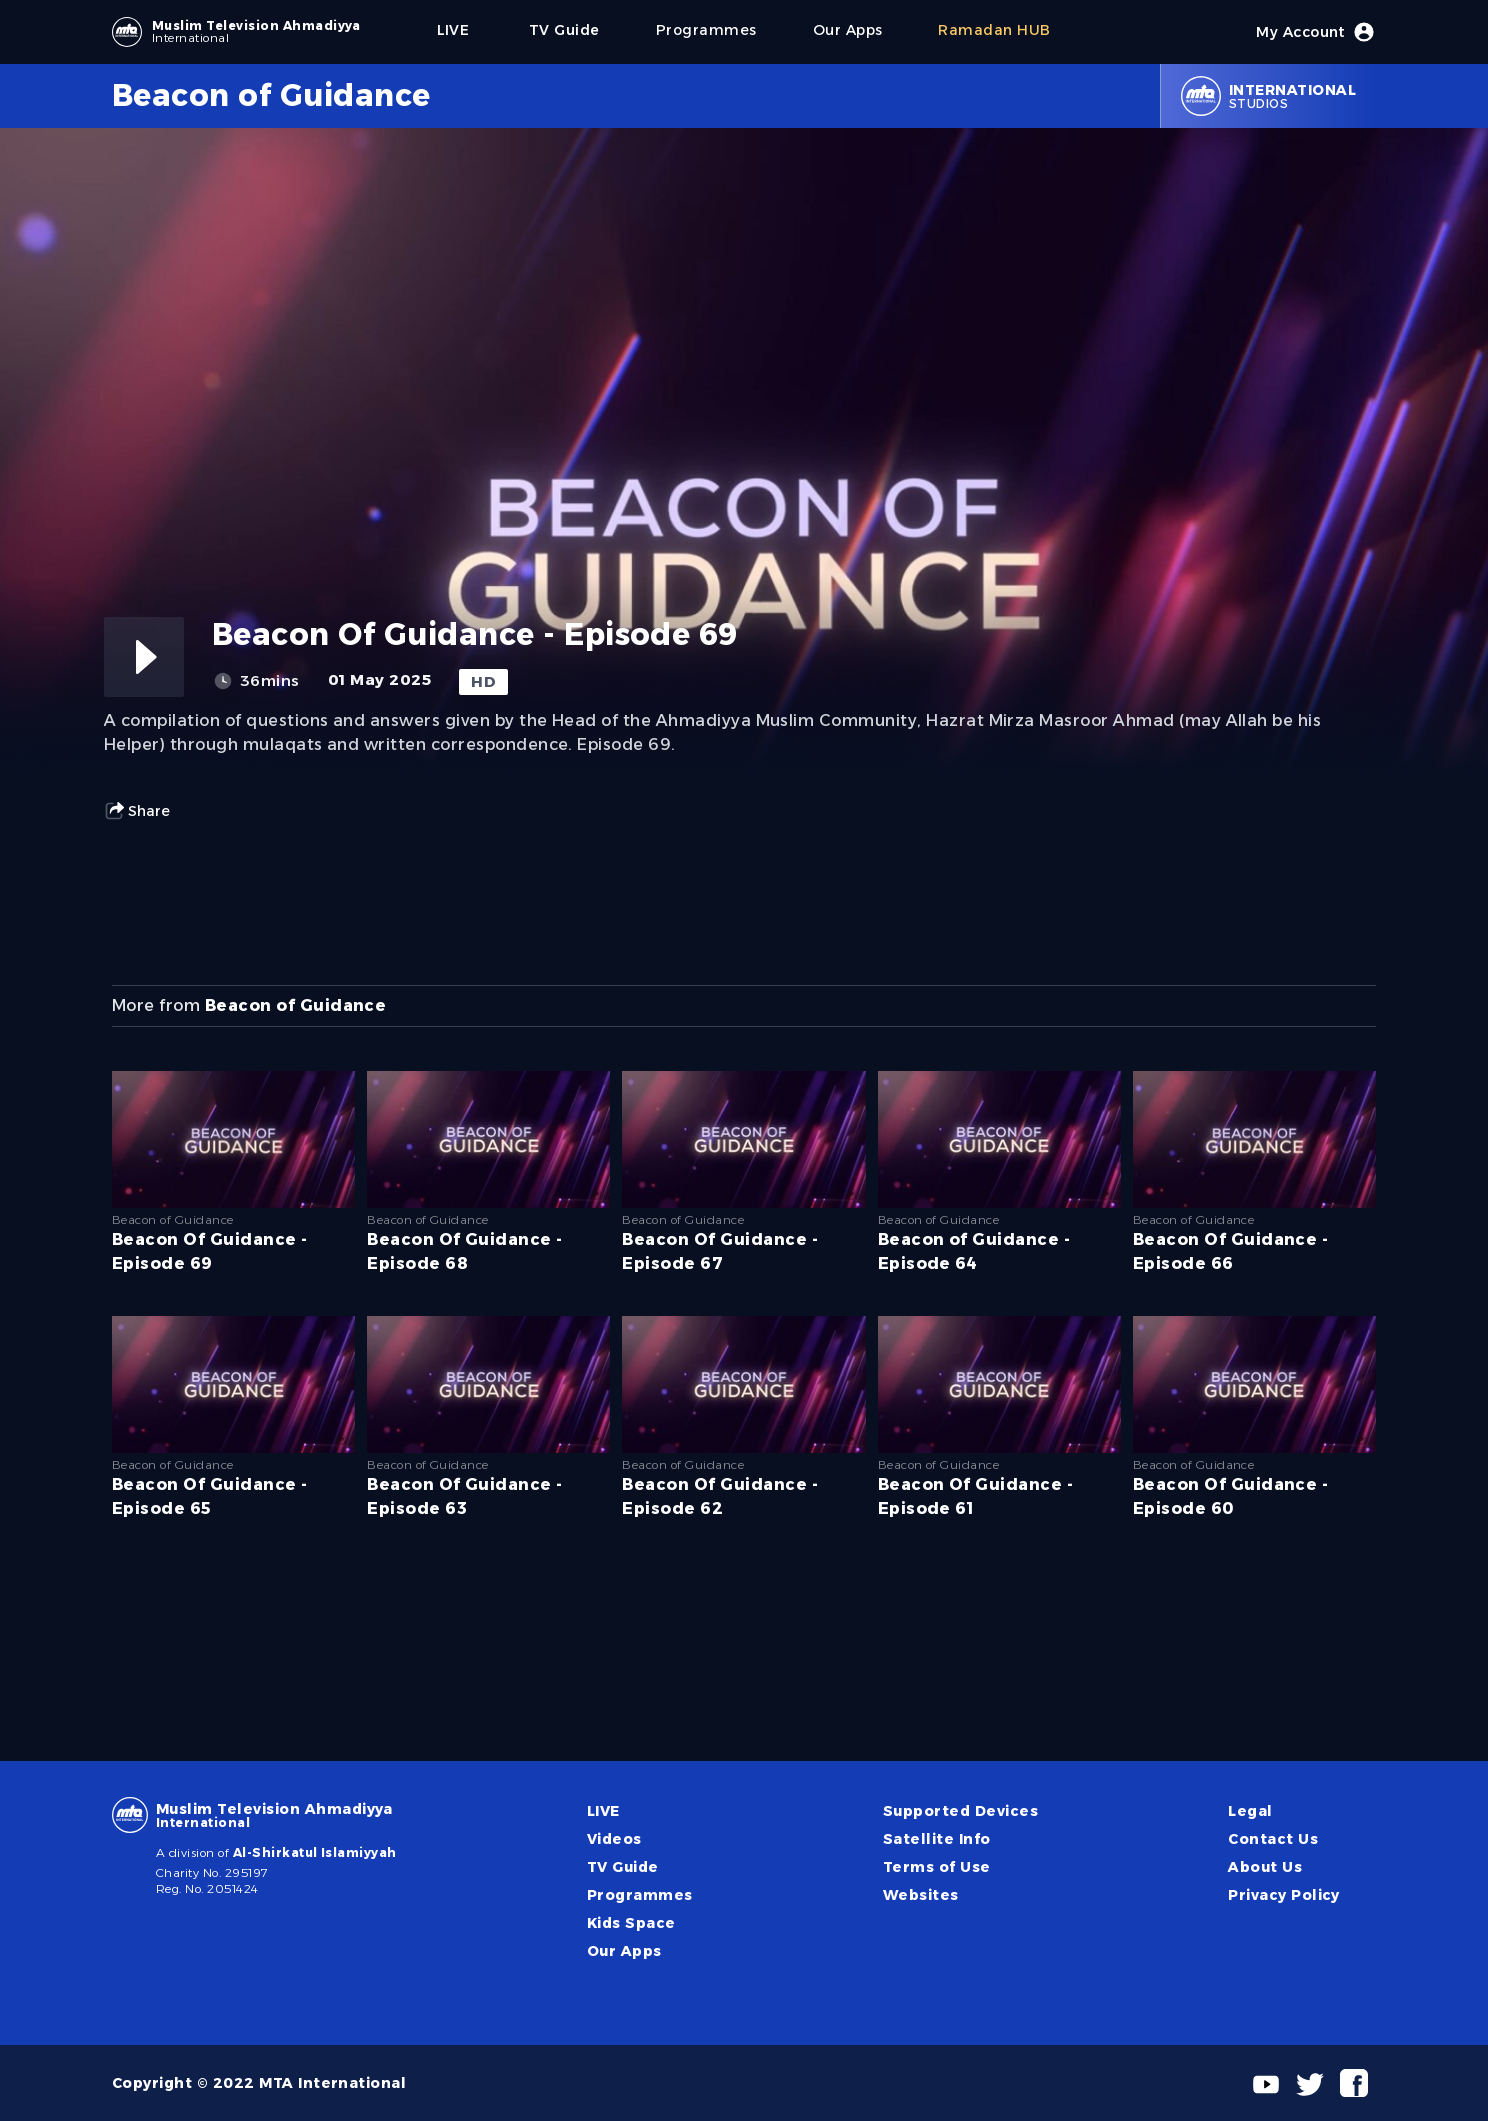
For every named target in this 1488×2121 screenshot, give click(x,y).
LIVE (603, 1811)
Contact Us (1273, 1839)
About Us (1265, 1867)
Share (137, 811)
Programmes (640, 1895)
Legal (1250, 1811)
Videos (614, 1839)
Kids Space (631, 1923)
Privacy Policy (1284, 1895)
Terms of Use (937, 1867)
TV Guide (623, 1867)
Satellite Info (937, 1839)
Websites (921, 1895)
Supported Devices (960, 1811)
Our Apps (624, 1951)
